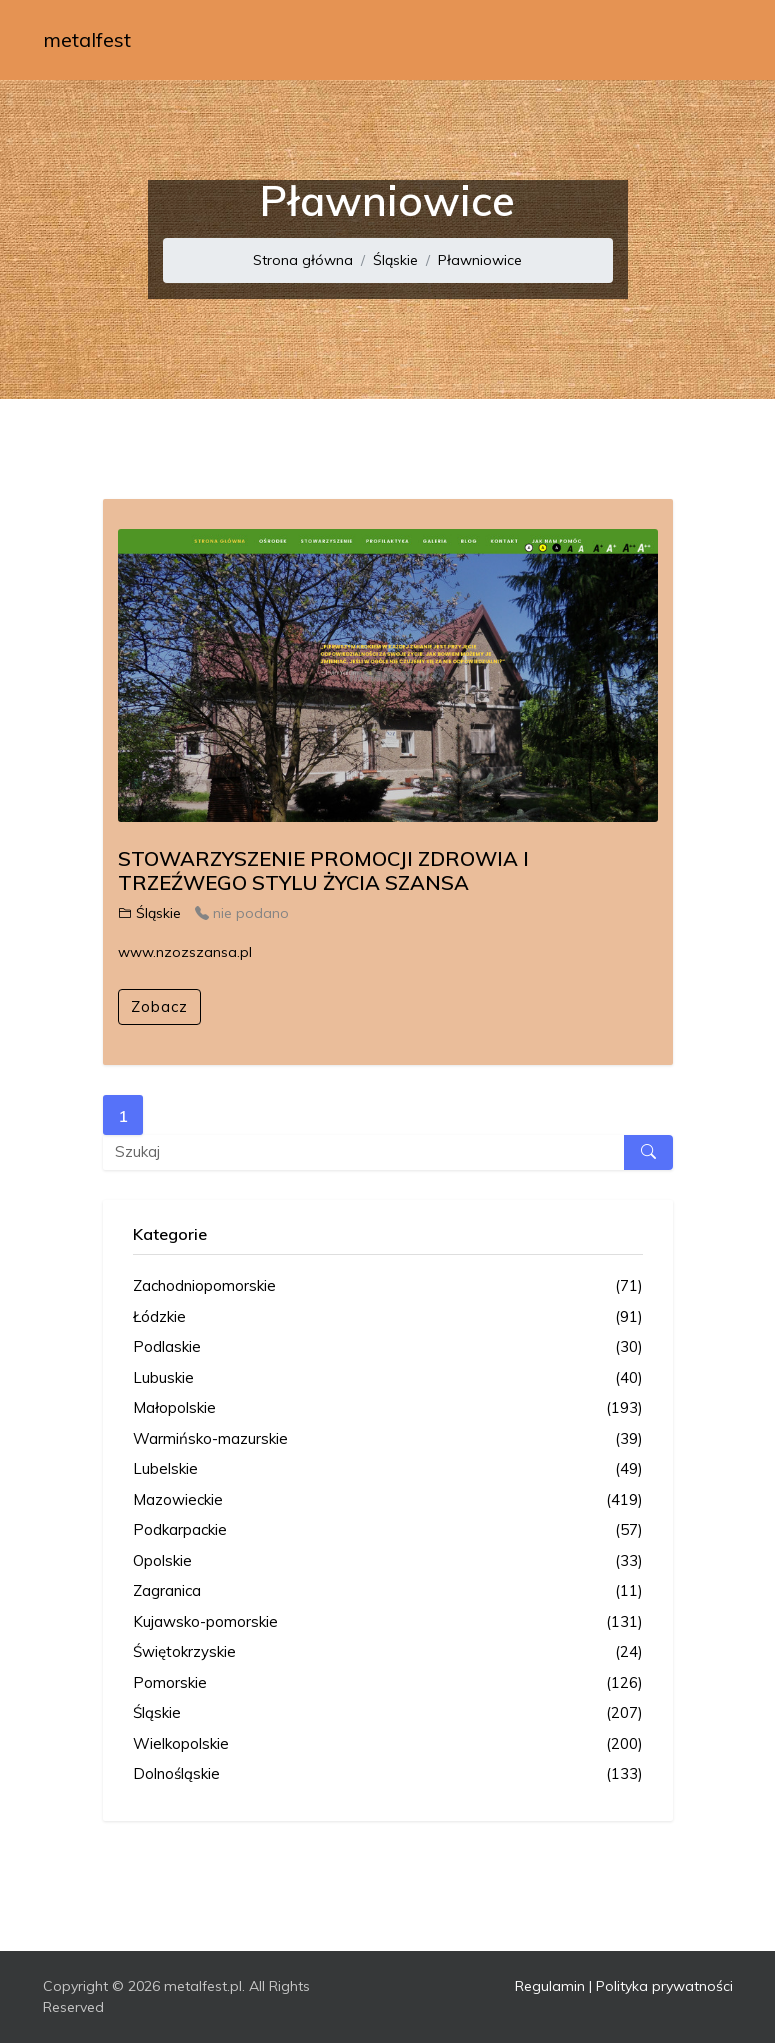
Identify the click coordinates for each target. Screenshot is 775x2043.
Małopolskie (388, 1408)
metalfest (87, 39)
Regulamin (550, 1986)
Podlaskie (388, 1347)
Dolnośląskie (388, 1774)
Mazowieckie (388, 1500)
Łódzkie (388, 1317)
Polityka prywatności (664, 1986)
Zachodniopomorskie (388, 1286)
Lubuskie (388, 1378)
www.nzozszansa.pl (185, 952)
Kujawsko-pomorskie (388, 1622)
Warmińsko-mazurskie (388, 1439)
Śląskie (395, 260)
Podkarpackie (388, 1530)
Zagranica (388, 1591)
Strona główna (303, 260)
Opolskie (388, 1561)
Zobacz (159, 1006)
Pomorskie (388, 1683)
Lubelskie (388, 1469)
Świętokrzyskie (388, 1652)
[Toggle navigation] (705, 40)
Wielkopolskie (388, 1744)
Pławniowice (480, 260)
